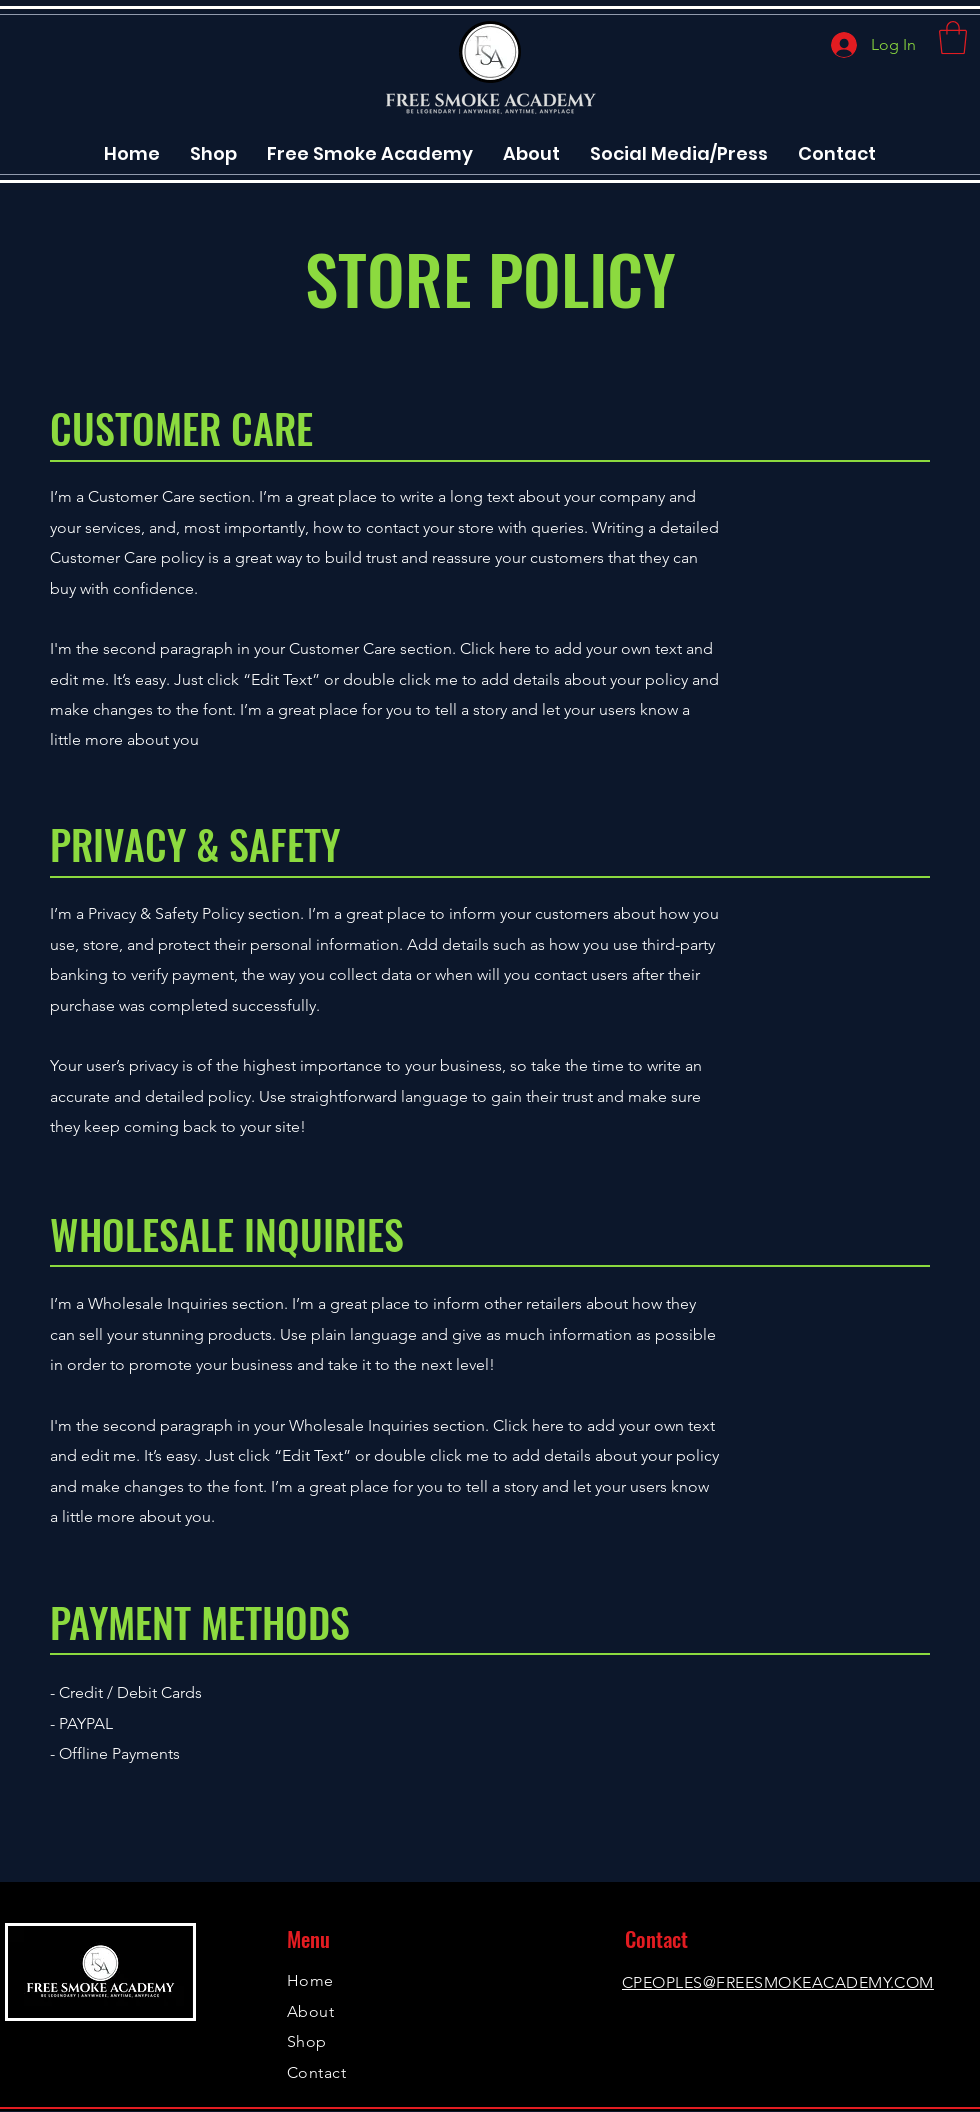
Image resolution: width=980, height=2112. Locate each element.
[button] (953, 37)
